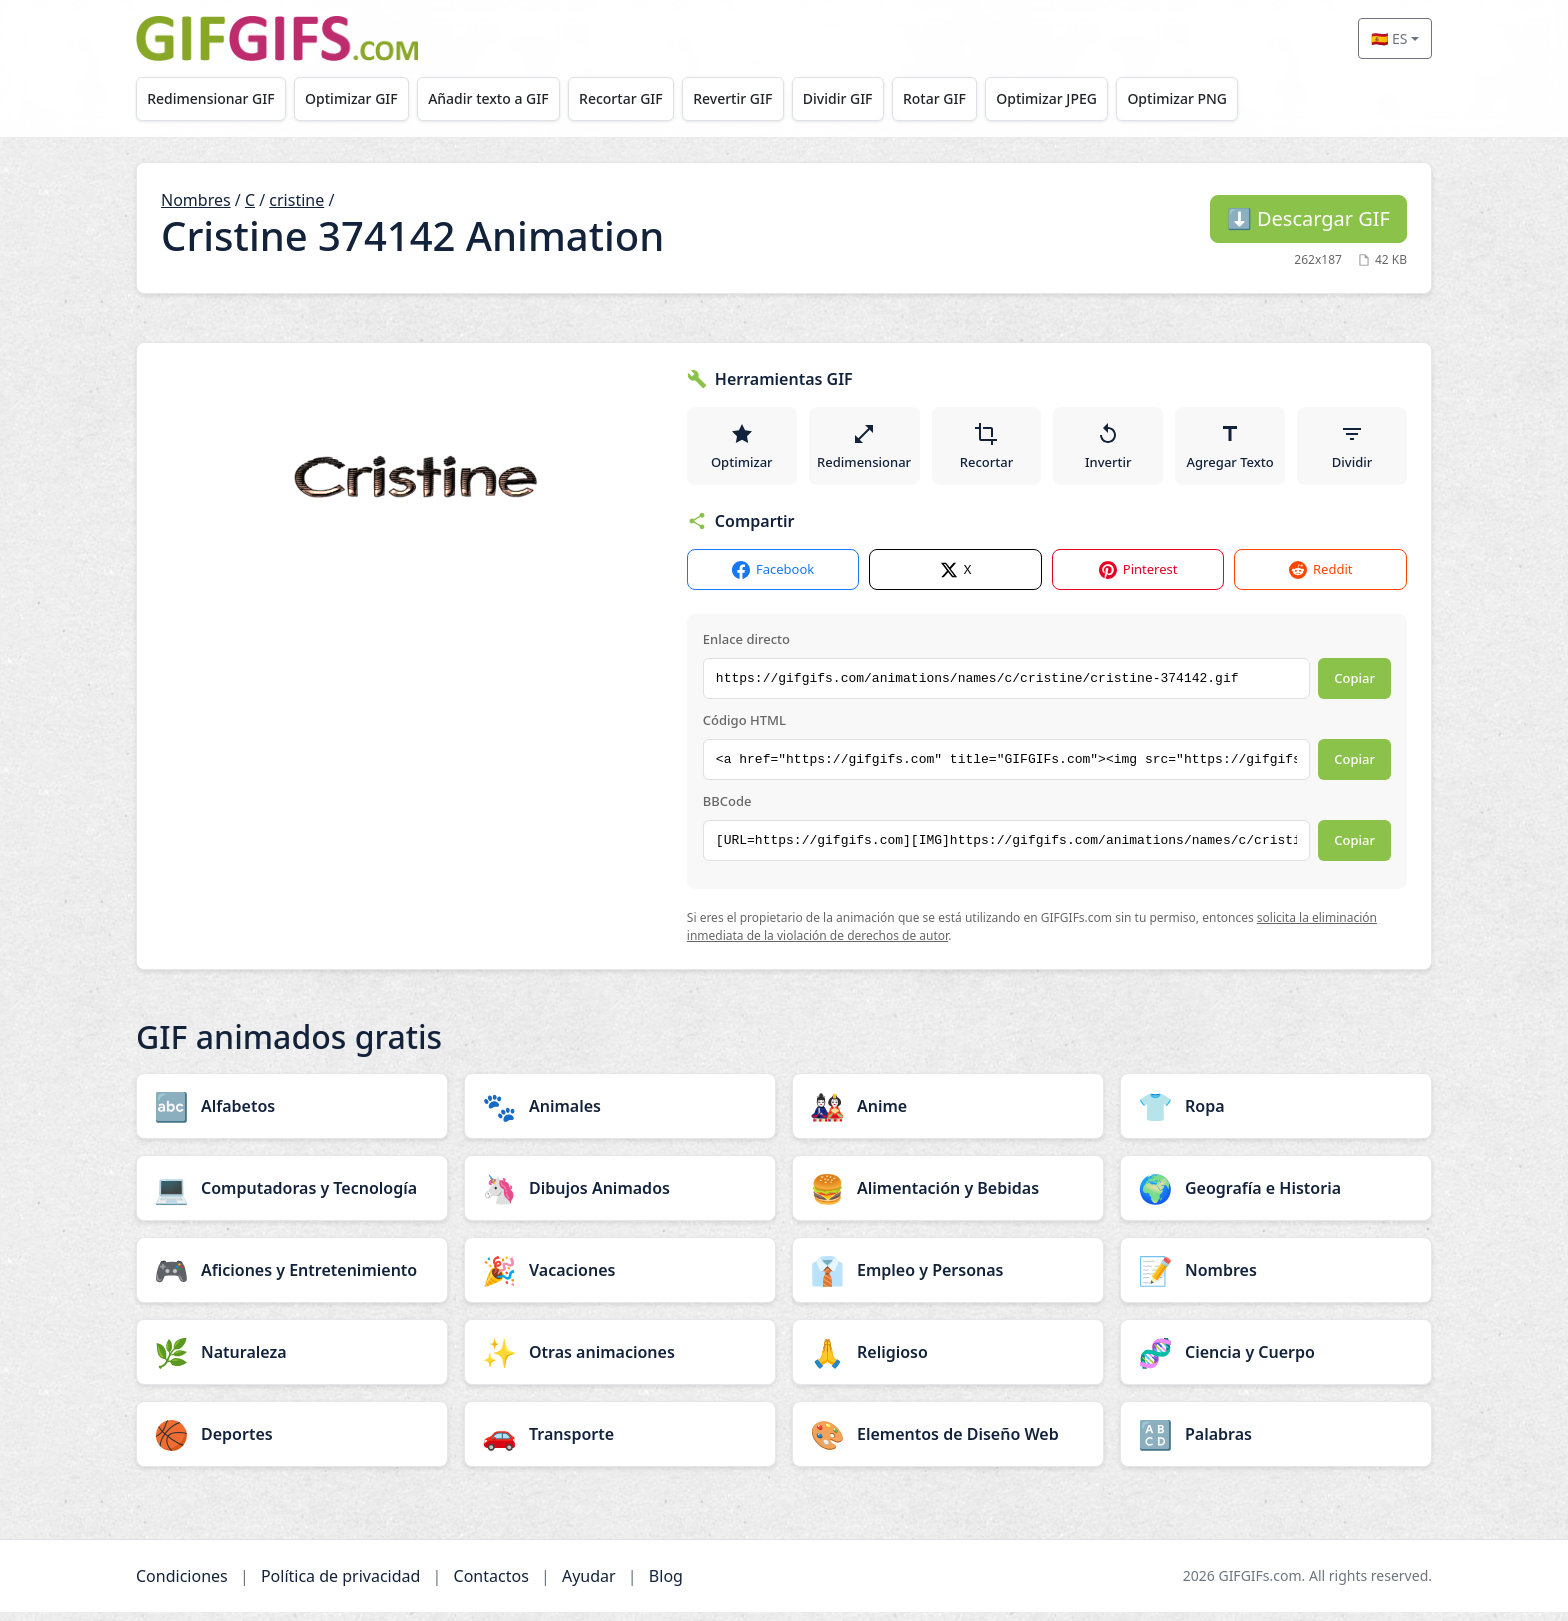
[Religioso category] (948, 1361)
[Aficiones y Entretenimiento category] (292, 1279)
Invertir (1110, 450)
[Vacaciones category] (620, 1279)
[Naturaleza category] (292, 1361)
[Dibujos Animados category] (620, 1197)
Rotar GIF (967, 98)
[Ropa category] (1276, 1115)
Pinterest (1138, 579)
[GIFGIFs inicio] (277, 38)
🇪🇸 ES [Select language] (1389, 38)
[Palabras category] (1276, 1443)
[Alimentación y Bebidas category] (948, 1197)
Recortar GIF (639, 98)
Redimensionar (865, 450)
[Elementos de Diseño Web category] (948, 1443)
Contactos (491, 1585)
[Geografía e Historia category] (1276, 1197)
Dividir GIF (866, 98)
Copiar (1354, 688)
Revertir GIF (755, 98)
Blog (666, 1585)
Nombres (196, 200)
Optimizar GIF (359, 98)
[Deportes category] (292, 1443)
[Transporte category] (620, 1443)
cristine (296, 200)
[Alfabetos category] (292, 1115)
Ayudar (589, 1585)
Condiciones (182, 1585)
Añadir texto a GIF (501, 98)
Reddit (1320, 579)
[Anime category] (948, 1115)
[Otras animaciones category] (620, 1361)
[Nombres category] (1276, 1279)
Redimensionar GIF (213, 98)
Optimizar (742, 450)
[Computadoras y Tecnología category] (292, 1197)
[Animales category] (620, 1115)
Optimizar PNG (1221, 98)
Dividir (1352, 450)
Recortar (988, 450)
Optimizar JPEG (1085, 98)
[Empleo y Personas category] (948, 1279)
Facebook (773, 579)
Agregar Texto (1231, 450)
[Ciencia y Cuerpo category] (1276, 1361)
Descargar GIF (1308, 218)
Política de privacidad (341, 1585)
